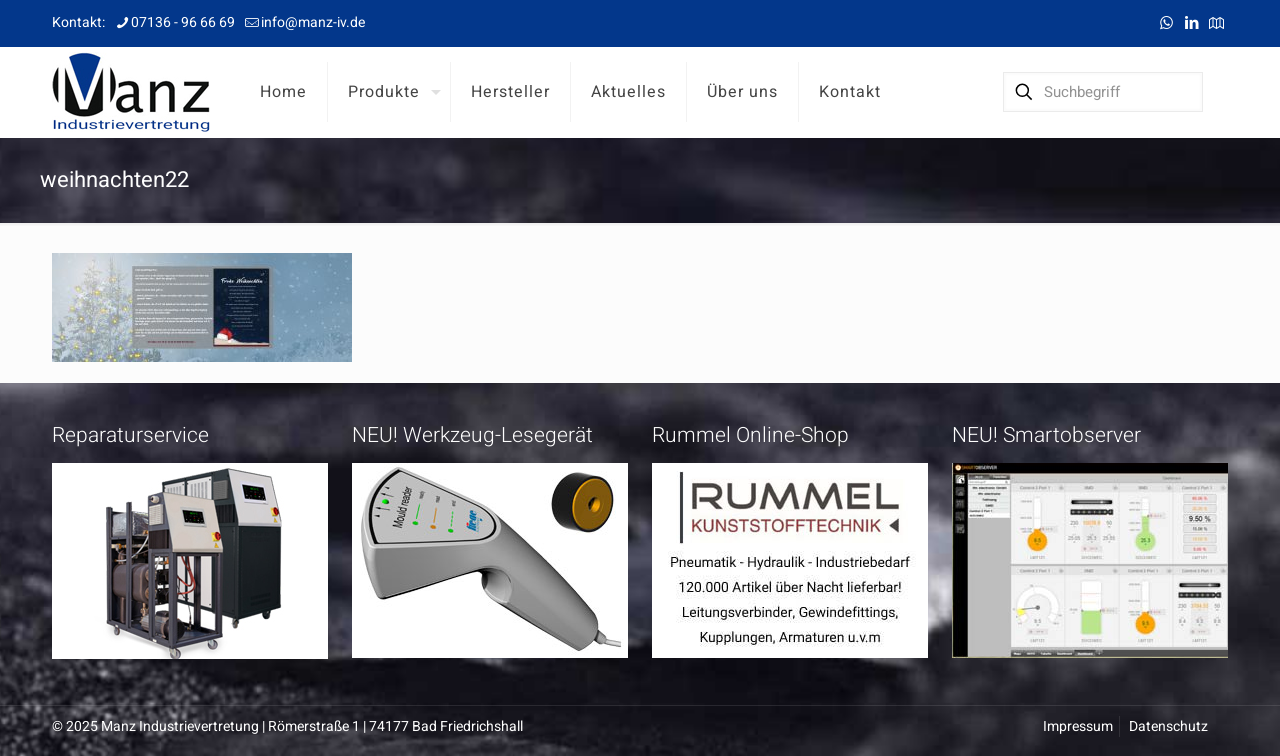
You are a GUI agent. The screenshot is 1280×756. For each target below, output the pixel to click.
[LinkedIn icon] (1191, 23)
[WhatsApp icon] (1166, 23)
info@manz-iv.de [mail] (313, 22)
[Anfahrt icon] (1216, 23)
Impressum (1078, 726)
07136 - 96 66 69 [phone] (183, 22)
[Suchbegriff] (1103, 92)
